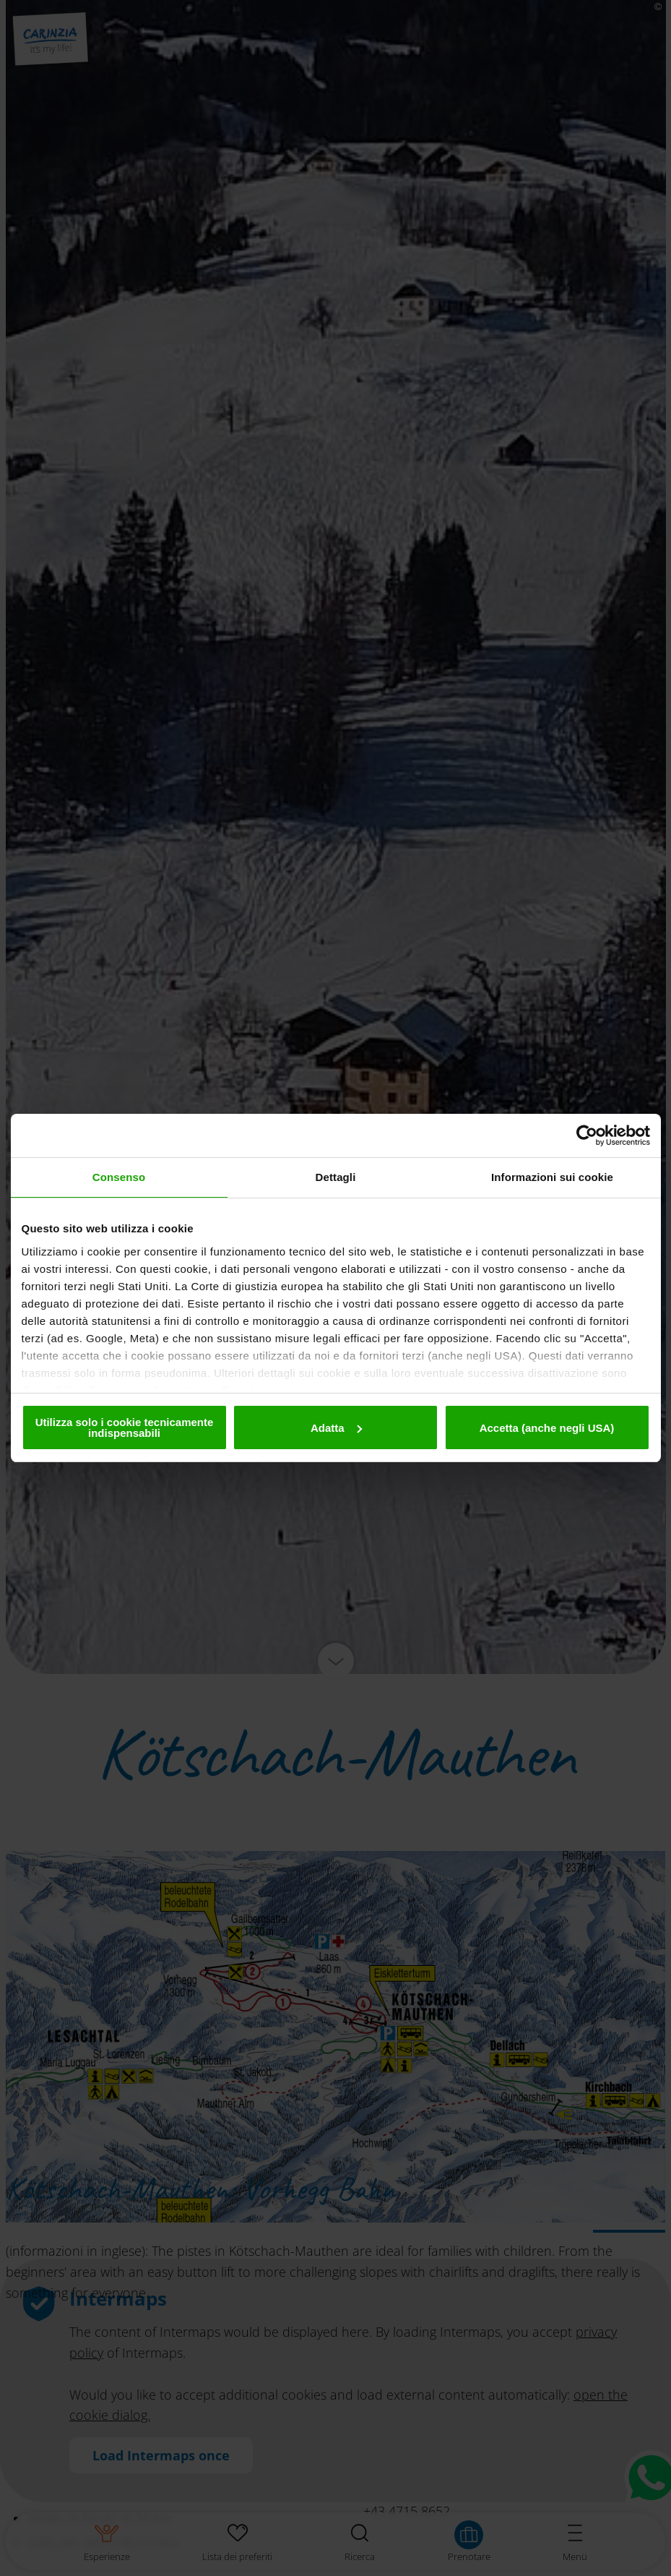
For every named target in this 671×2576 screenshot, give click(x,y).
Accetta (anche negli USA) (547, 1428)
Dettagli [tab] (336, 1177)
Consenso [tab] (118, 1177)
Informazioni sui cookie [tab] (552, 1177)
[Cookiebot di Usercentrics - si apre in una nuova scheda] (587, 1135)
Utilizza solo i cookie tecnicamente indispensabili (124, 1427)
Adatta (336, 1428)
